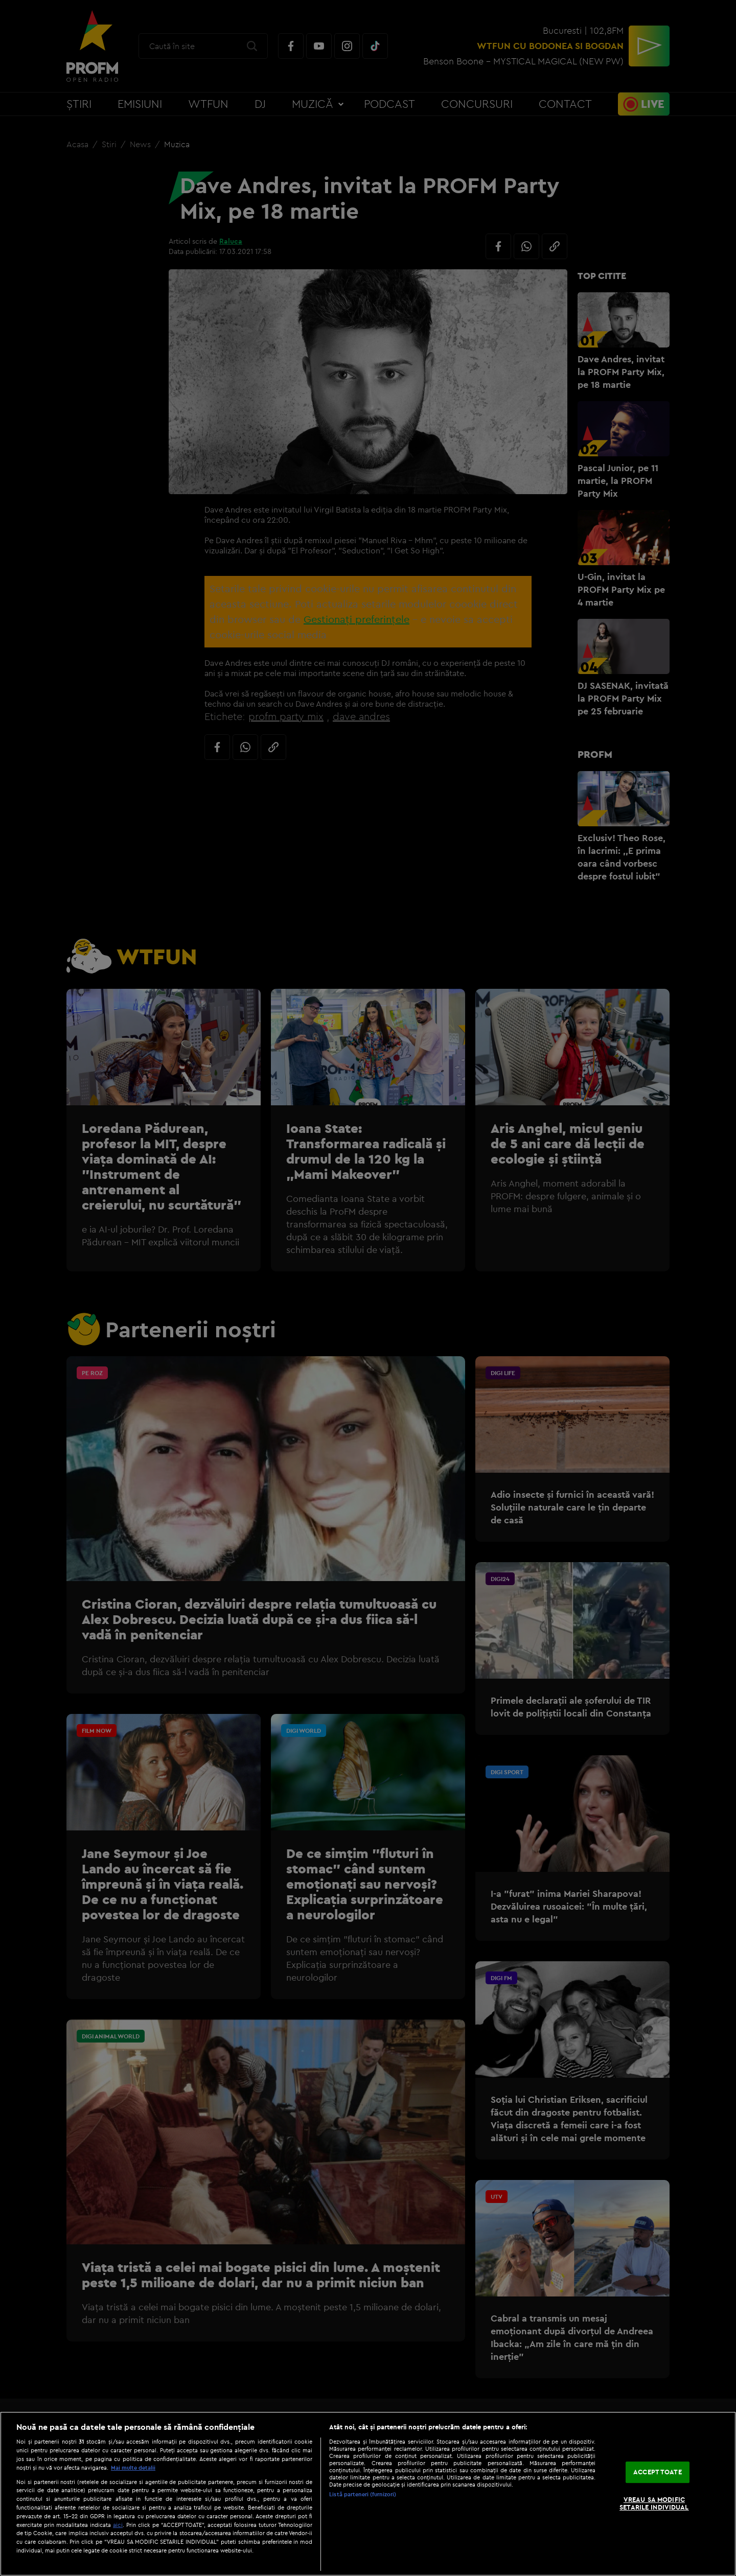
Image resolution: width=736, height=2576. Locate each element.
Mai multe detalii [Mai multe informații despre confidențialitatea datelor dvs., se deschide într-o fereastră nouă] (133, 2467)
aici (118, 2524)
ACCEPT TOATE (657, 2472)
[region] (368, 2493)
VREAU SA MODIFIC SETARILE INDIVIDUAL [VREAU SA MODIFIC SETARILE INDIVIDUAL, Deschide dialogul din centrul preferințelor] (653, 2503)
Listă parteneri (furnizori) (362, 2494)
